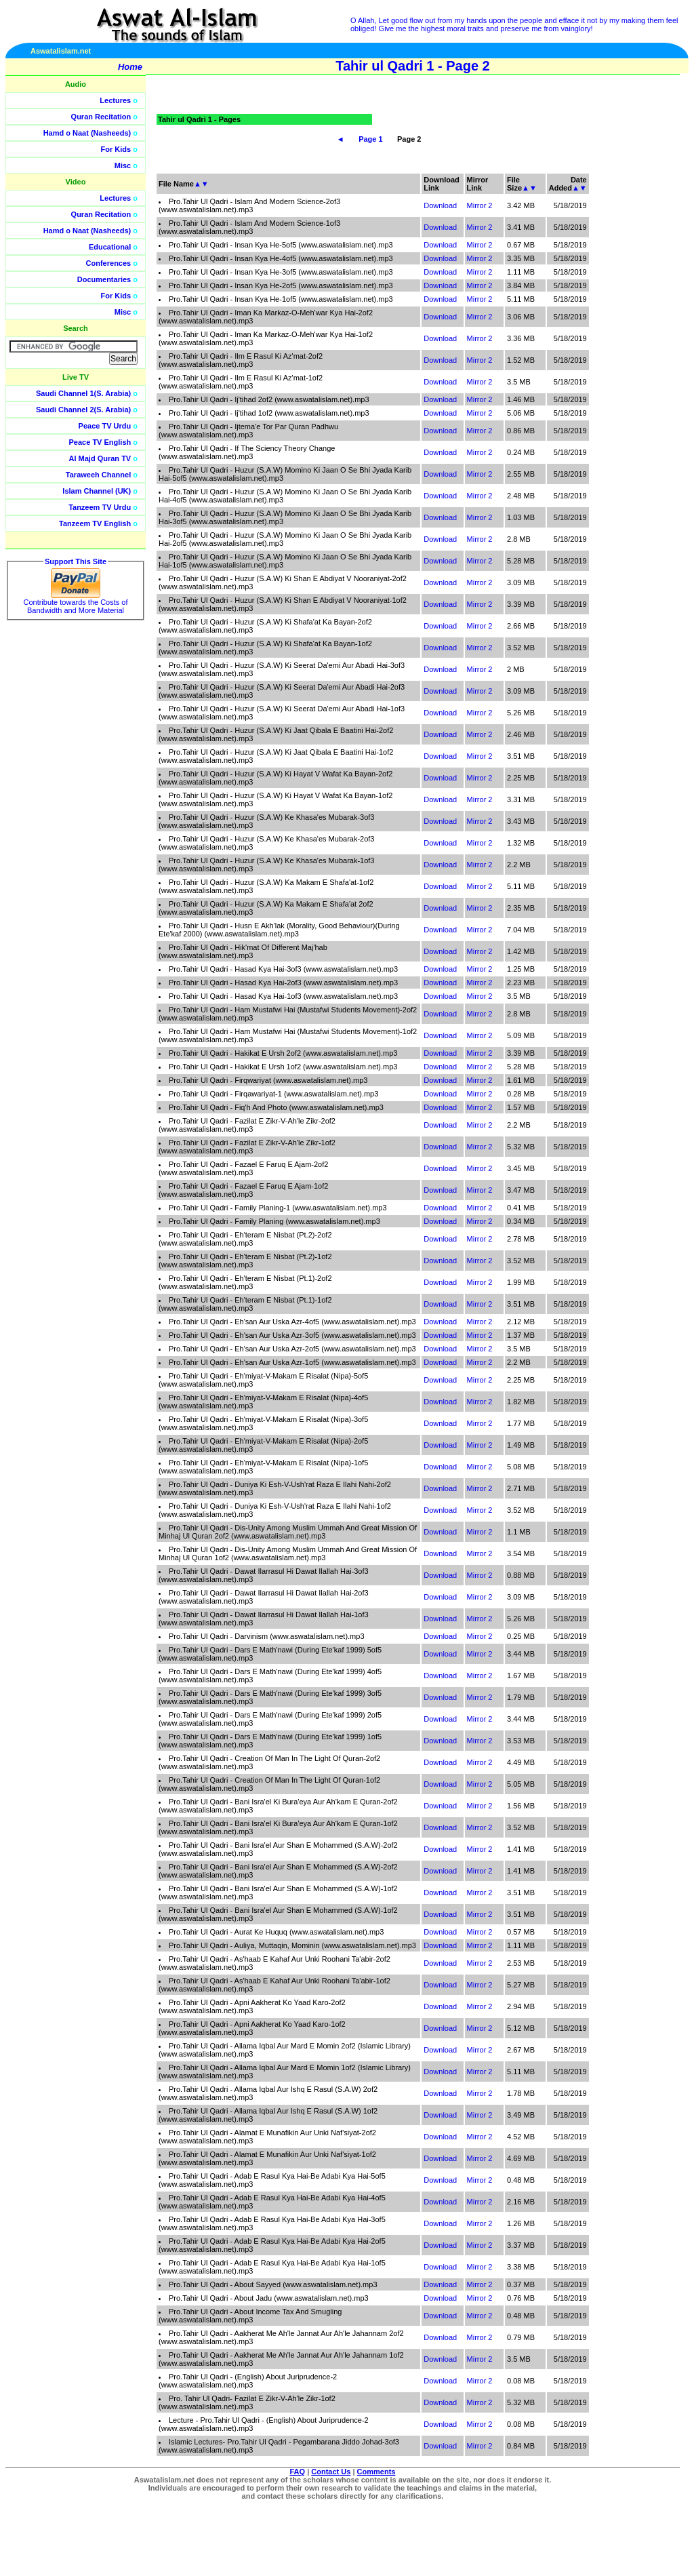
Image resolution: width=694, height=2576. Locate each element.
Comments (376, 2472)
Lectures (115, 100)
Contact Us (330, 2472)
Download (440, 205)
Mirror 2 (480, 205)
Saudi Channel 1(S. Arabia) (83, 393)
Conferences (108, 263)
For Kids (116, 149)
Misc (123, 165)
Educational (110, 247)
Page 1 (370, 139)
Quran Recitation (101, 117)
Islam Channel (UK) (96, 491)
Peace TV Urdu (105, 426)
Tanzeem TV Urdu (99, 507)
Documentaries (104, 279)
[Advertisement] (629, 305)
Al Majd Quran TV (100, 458)
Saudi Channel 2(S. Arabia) (83, 409)
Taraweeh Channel (98, 475)
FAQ (298, 2472)
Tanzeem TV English (95, 523)
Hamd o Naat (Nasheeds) (87, 133)
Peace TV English (100, 442)
